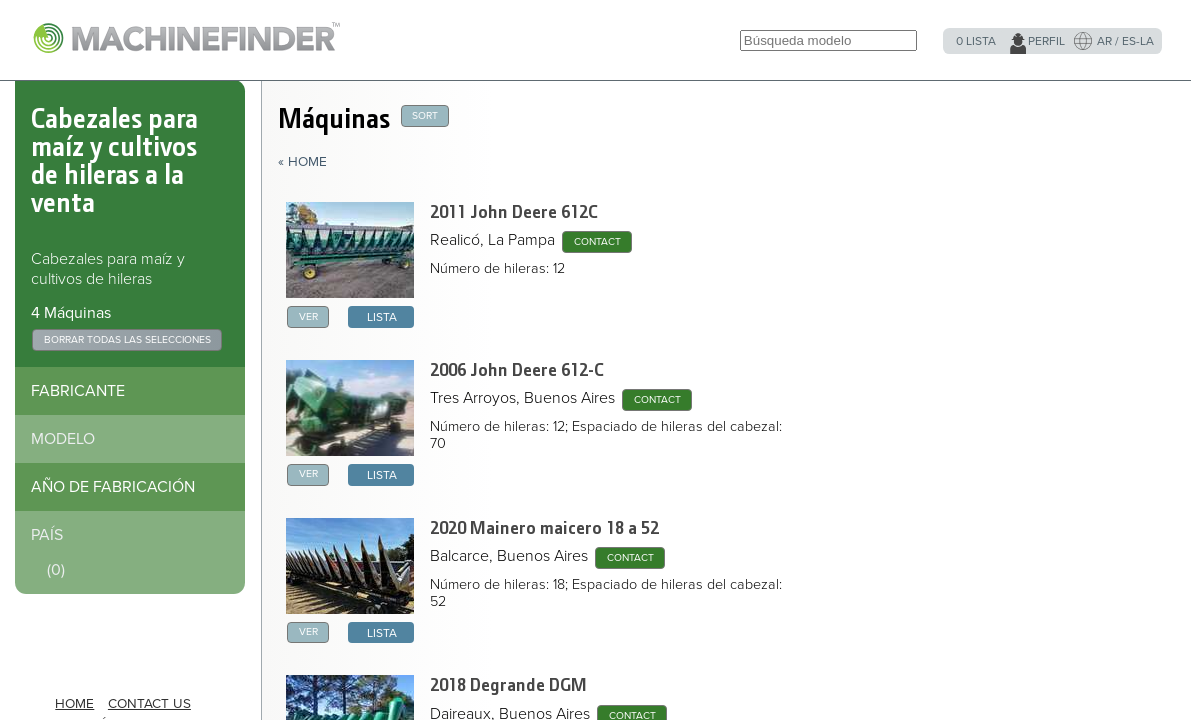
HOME (74, 704)
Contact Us (149, 704)
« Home (302, 162)
